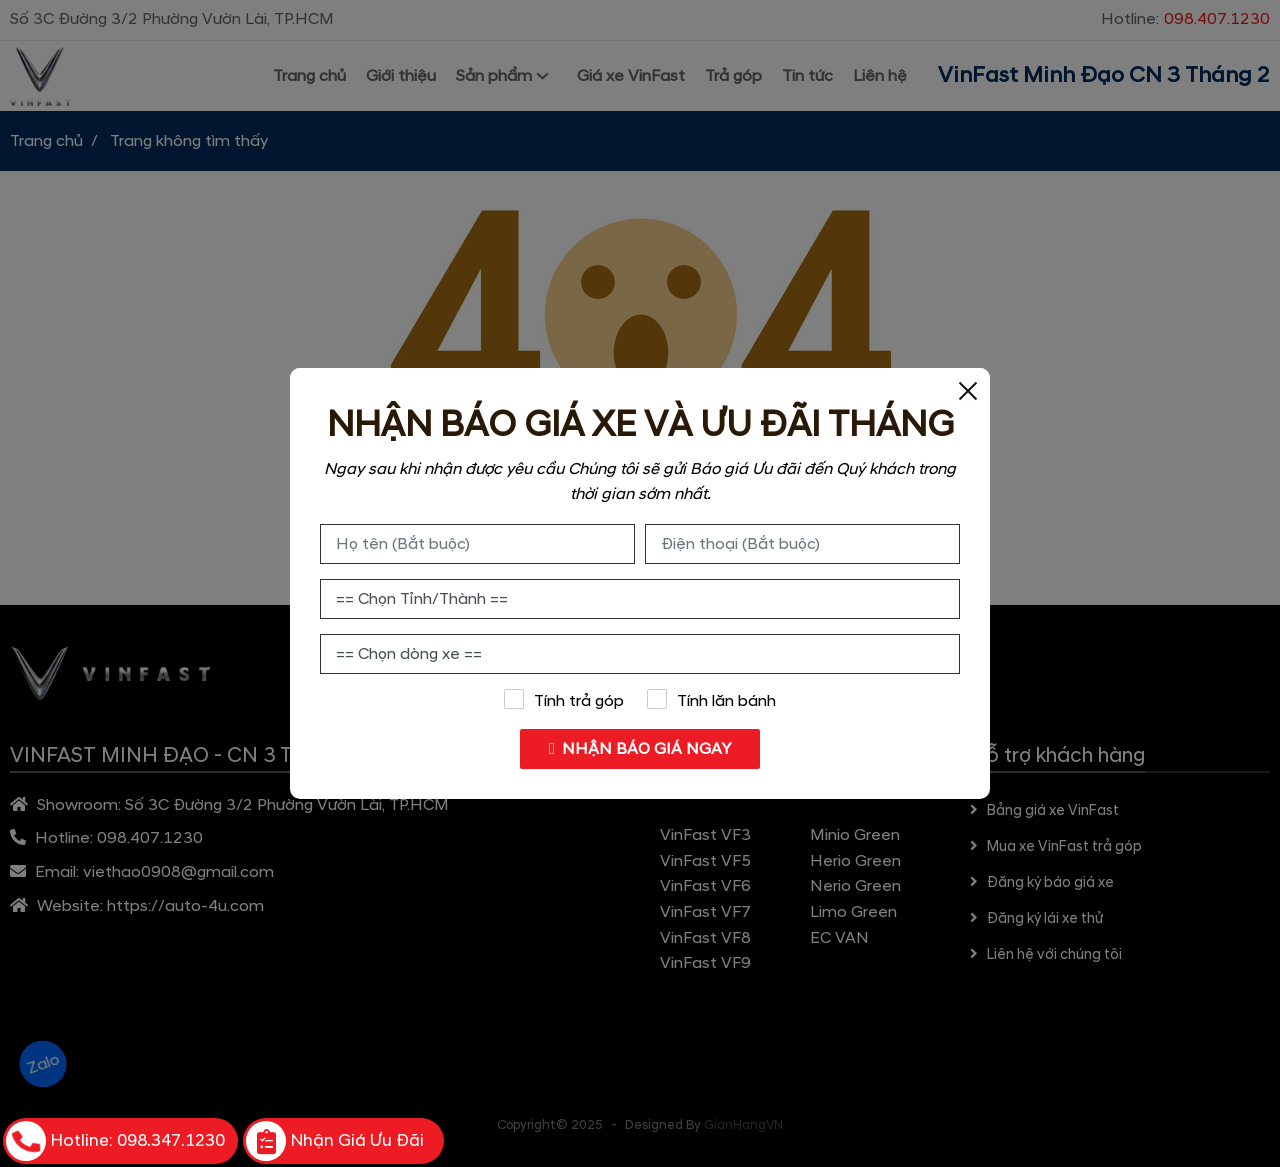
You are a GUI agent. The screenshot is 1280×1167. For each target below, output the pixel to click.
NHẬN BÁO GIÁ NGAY (640, 749)
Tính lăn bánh (712, 700)
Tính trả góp (563, 700)
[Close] (968, 390)
